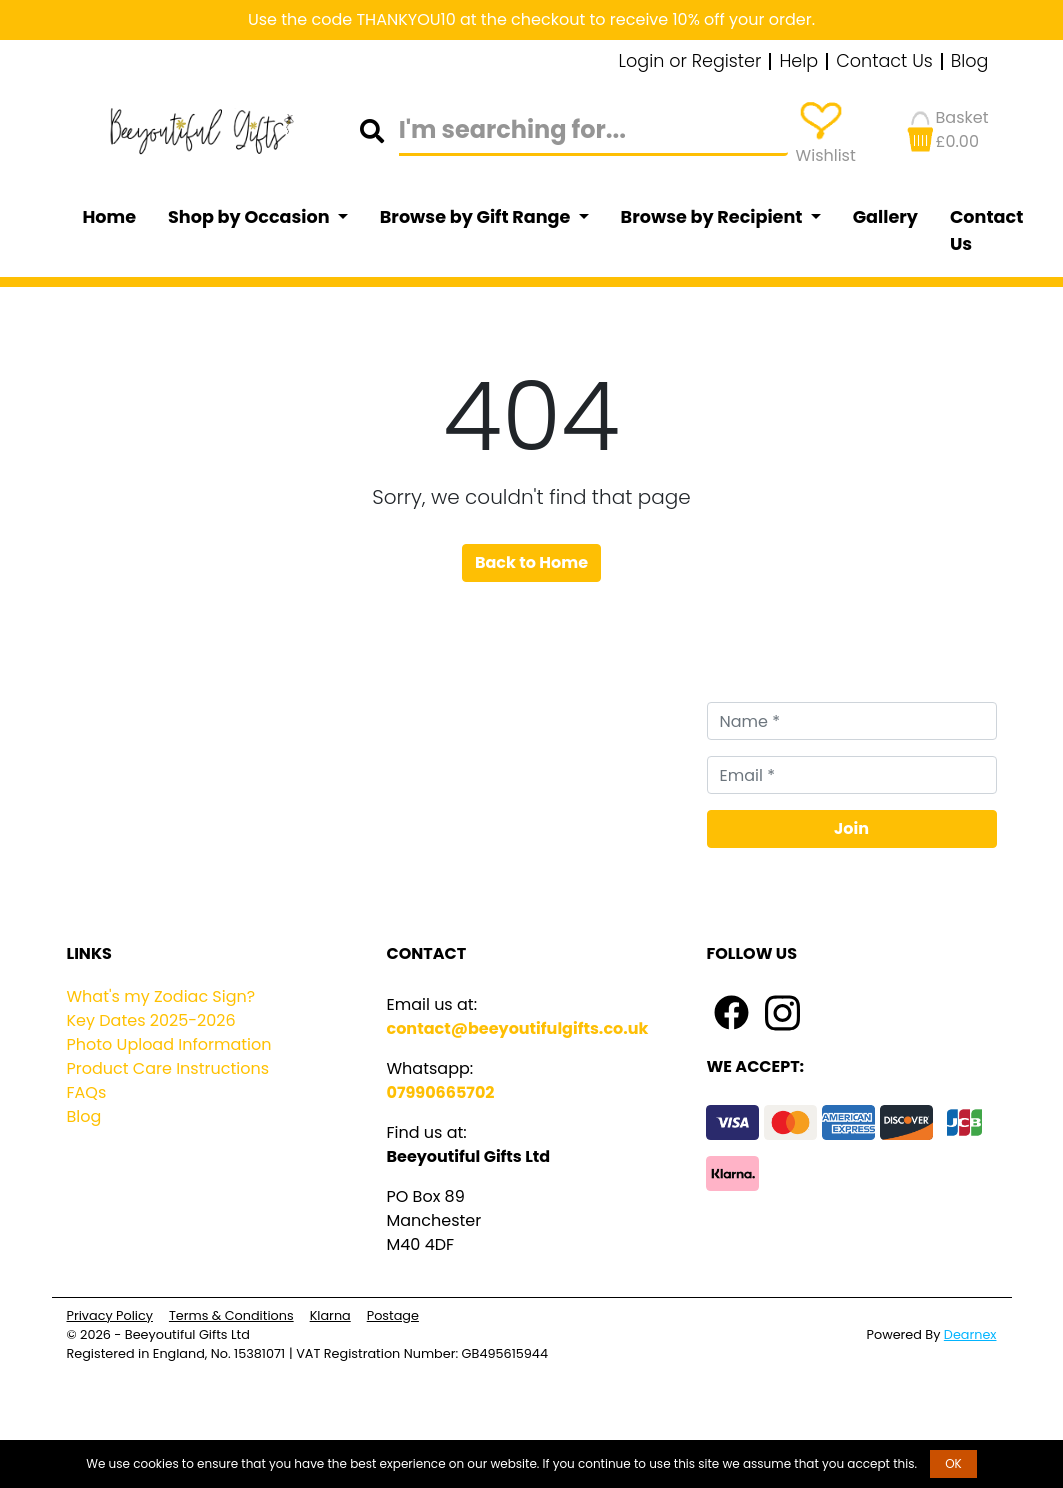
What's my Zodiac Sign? (161, 996)
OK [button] (953, 1463)
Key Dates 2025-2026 (151, 1020)
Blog (970, 62)
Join (851, 828)
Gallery (885, 217)
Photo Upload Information (169, 1044)
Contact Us (884, 62)
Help (798, 62)
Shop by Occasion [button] (250, 217)
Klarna (330, 1315)
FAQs (87, 1092)
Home (110, 217)
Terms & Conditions (231, 1315)
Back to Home (531, 562)
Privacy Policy (110, 1315)
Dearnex (970, 1334)
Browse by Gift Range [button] (477, 217)
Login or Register (690, 62)
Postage (393, 1315)
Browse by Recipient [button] (714, 217)
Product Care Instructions (168, 1068)
